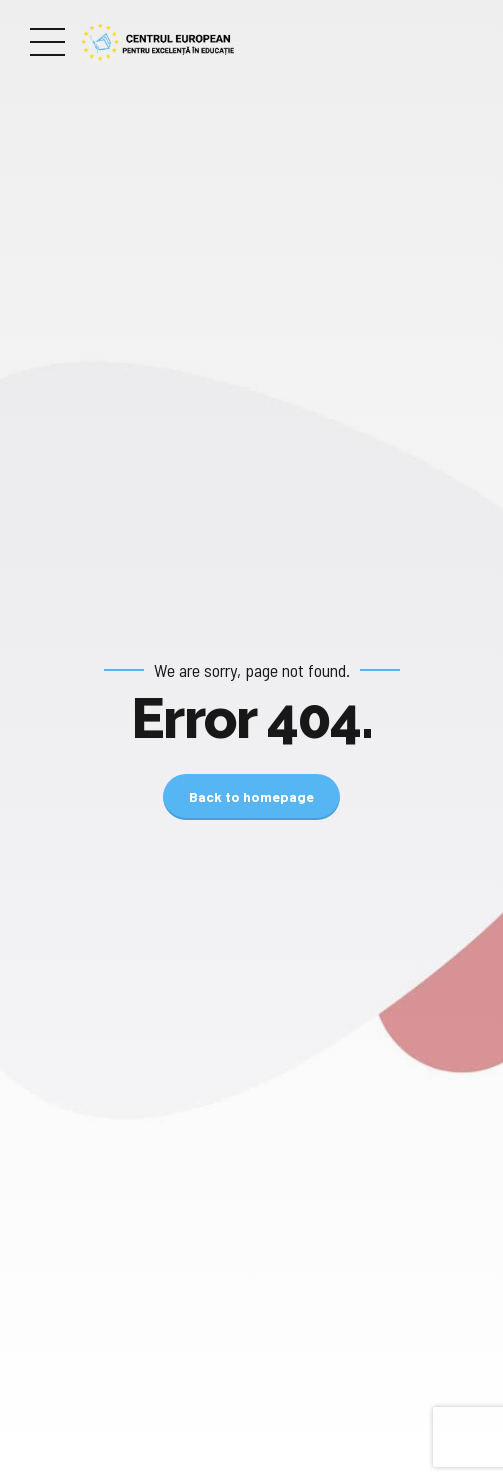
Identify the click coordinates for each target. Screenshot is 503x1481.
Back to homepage (251, 796)
